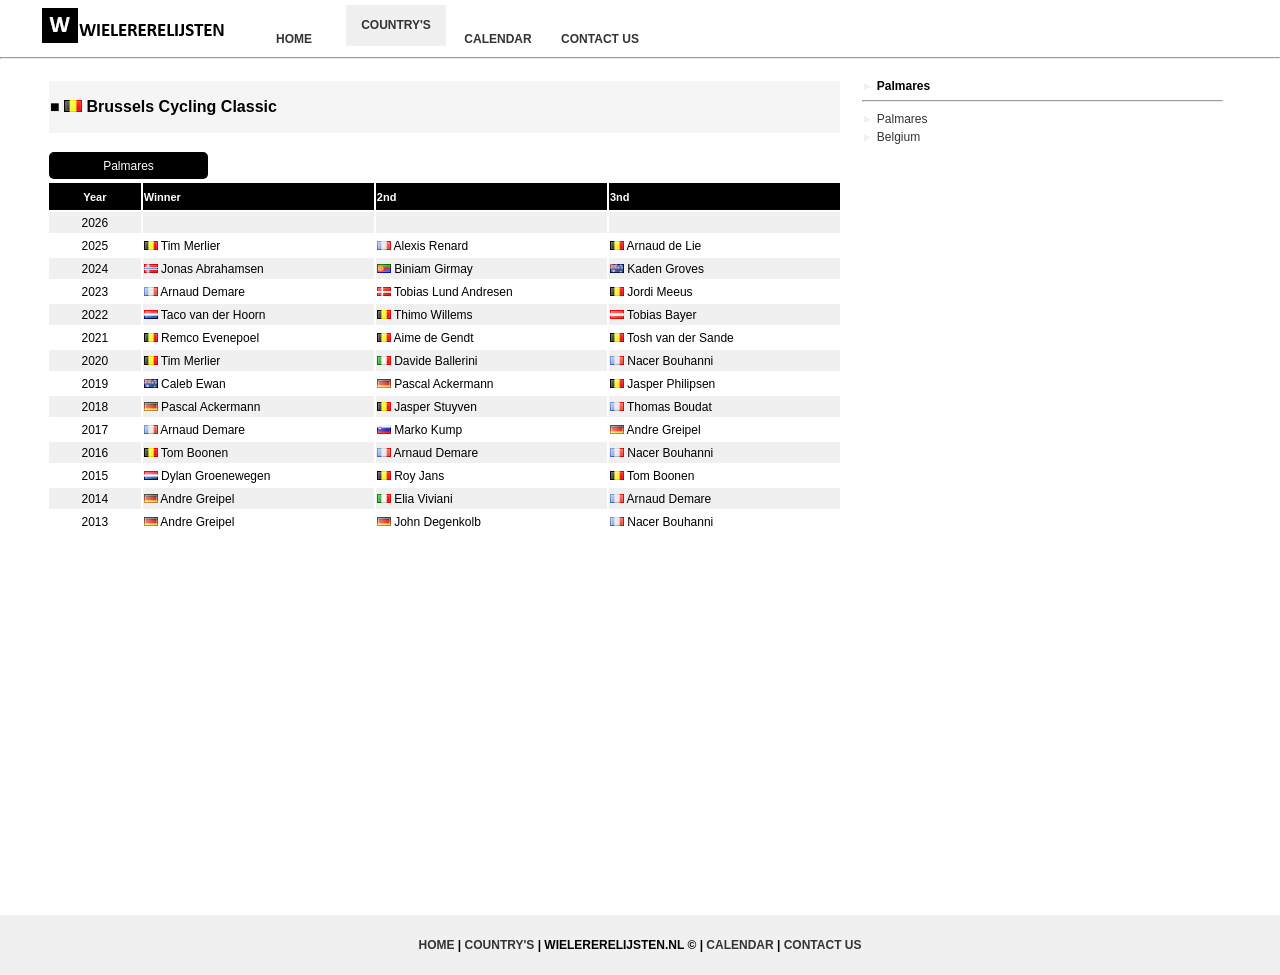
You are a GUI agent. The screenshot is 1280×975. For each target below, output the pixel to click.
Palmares (902, 119)
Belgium (898, 137)
